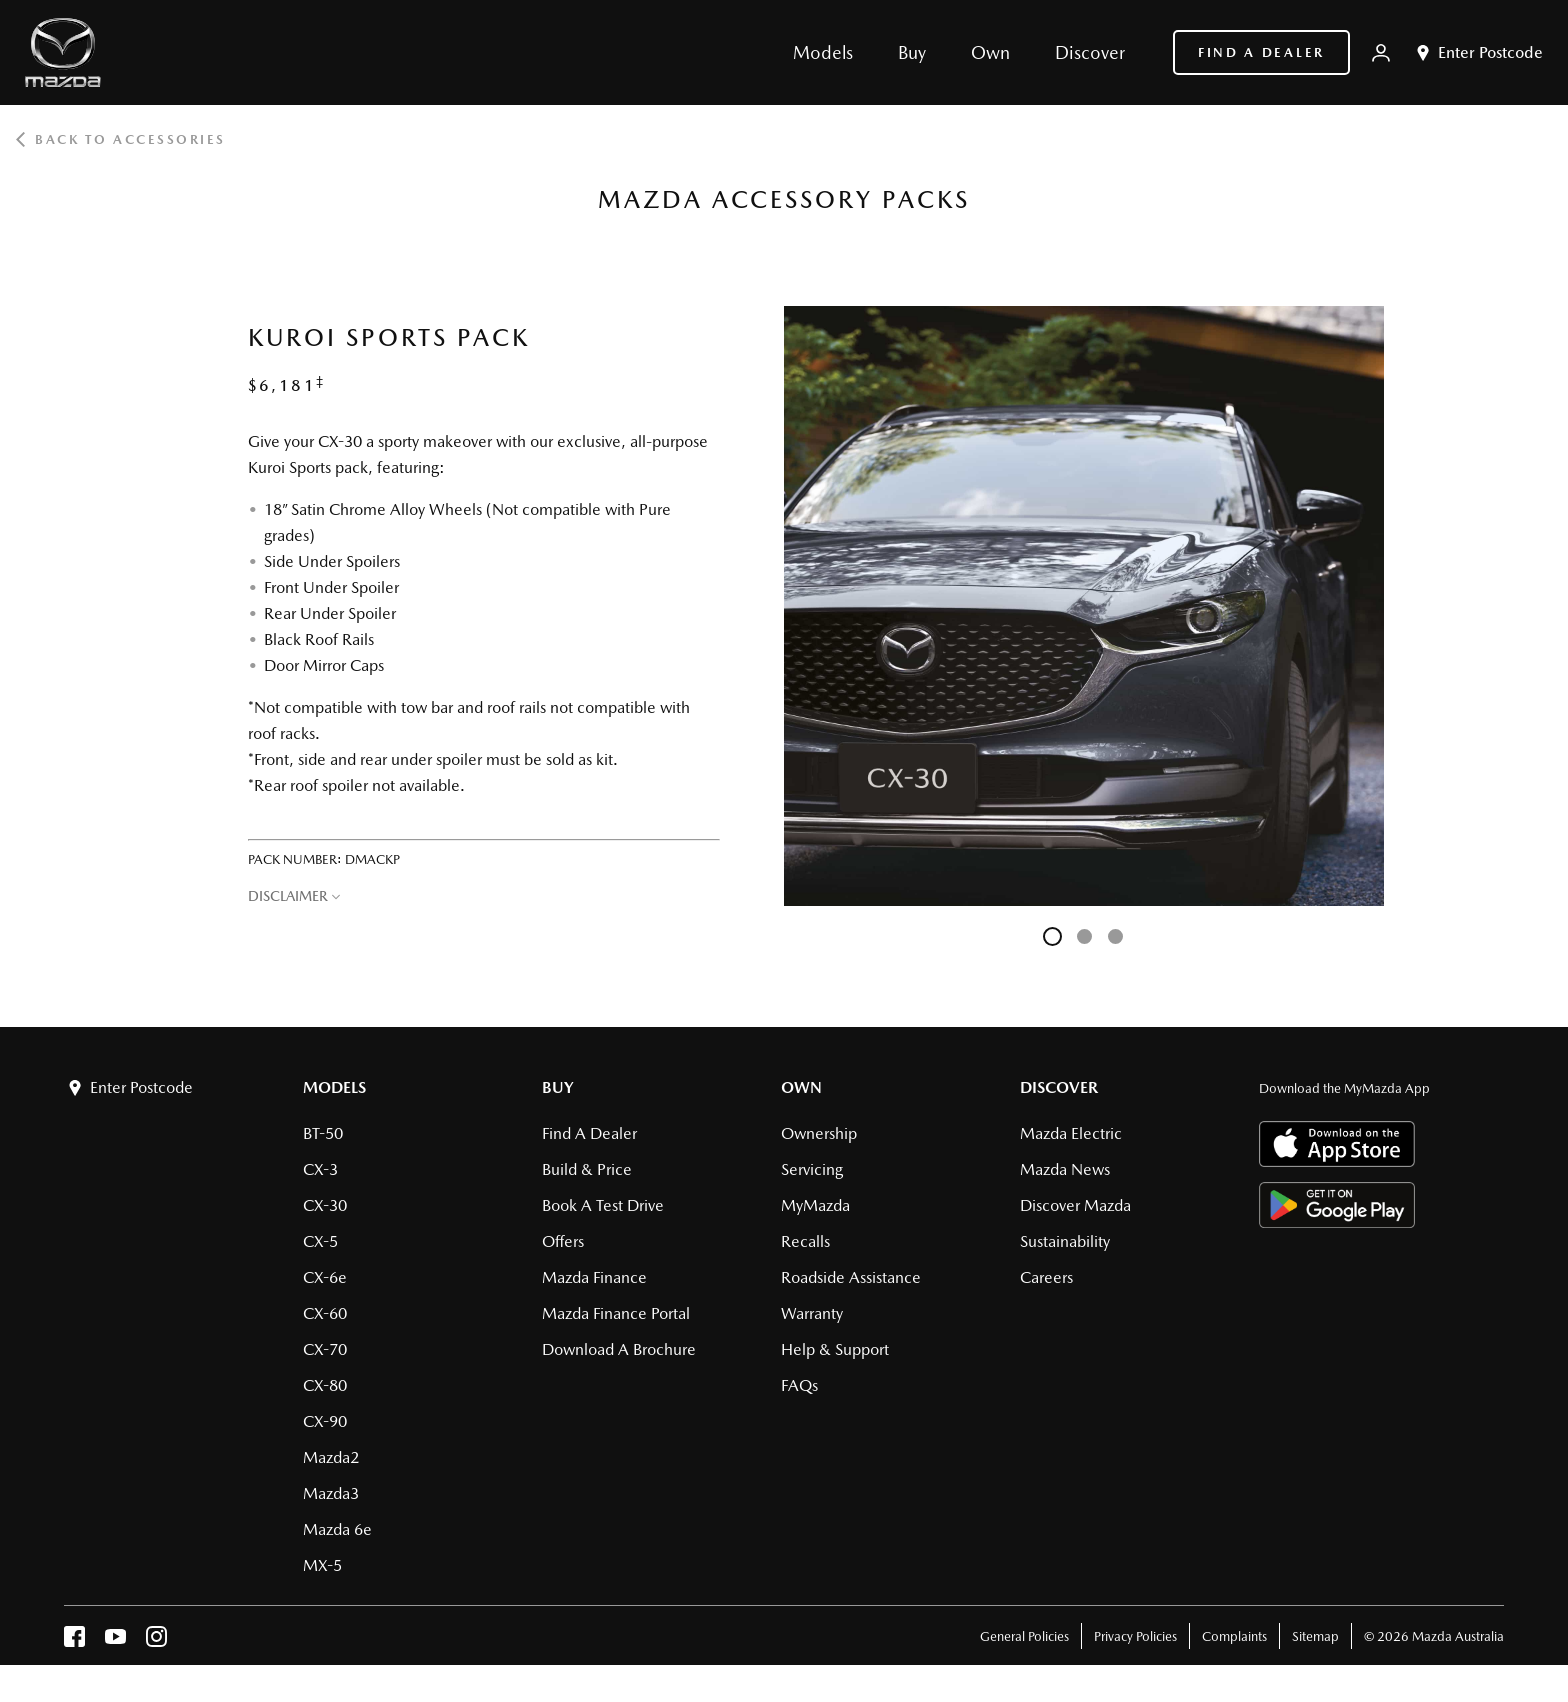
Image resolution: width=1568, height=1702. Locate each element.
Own (801, 1124)
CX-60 (325, 1350)
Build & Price (587, 1206)
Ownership (819, 1170)
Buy (558, 1124)
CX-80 (325, 1422)
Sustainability (1065, 1278)
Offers (563, 1278)
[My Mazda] (1381, 53)
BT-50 (323, 1170)
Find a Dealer (1261, 52)
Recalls (805, 1278)
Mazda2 (331, 1494)
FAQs (799, 1422)
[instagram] (156, 1678)
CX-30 (325, 1242)
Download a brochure (619, 1386)
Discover (1059, 1124)
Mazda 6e (337, 1566)
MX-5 (322, 1602)
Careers (1046, 1314)
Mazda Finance (594, 1314)
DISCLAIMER (288, 896)
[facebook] (74, 1678)
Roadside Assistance (851, 1314)
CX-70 (325, 1386)
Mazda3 (331, 1530)
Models (334, 1124)
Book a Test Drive (603, 1242)
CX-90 (325, 1458)
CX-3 (320, 1206)
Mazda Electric (1071, 1170)
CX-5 (320, 1278)
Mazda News (1065, 1206)
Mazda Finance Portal (616, 1350)
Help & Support (835, 1386)
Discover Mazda (1075, 1242)
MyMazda (815, 1242)
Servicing (812, 1206)
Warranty (812, 1350)
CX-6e (325, 1314)
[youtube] (115, 1678)
